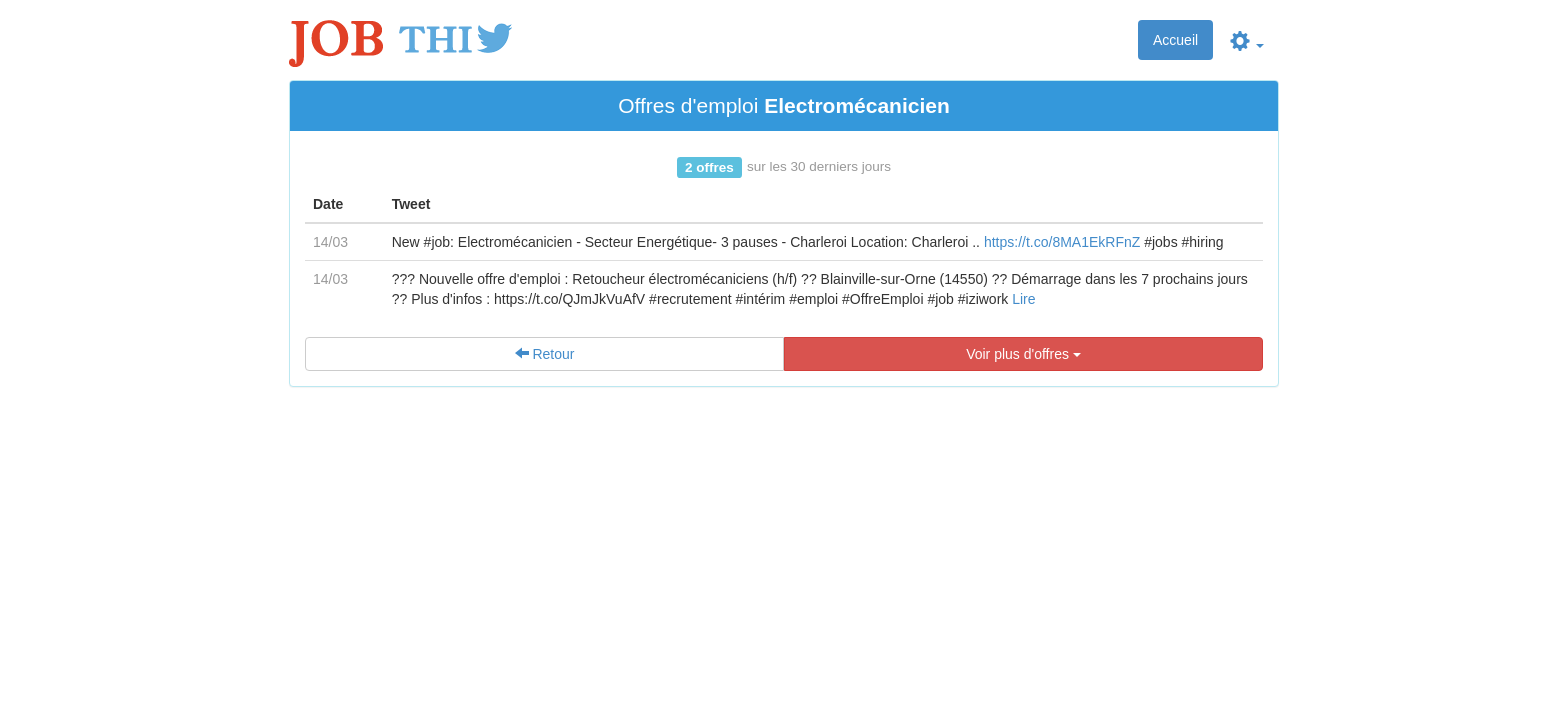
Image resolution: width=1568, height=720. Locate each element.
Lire (1023, 299)
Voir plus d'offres (1023, 354)
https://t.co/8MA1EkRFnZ (1062, 242)
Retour (545, 354)
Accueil (1175, 40)
